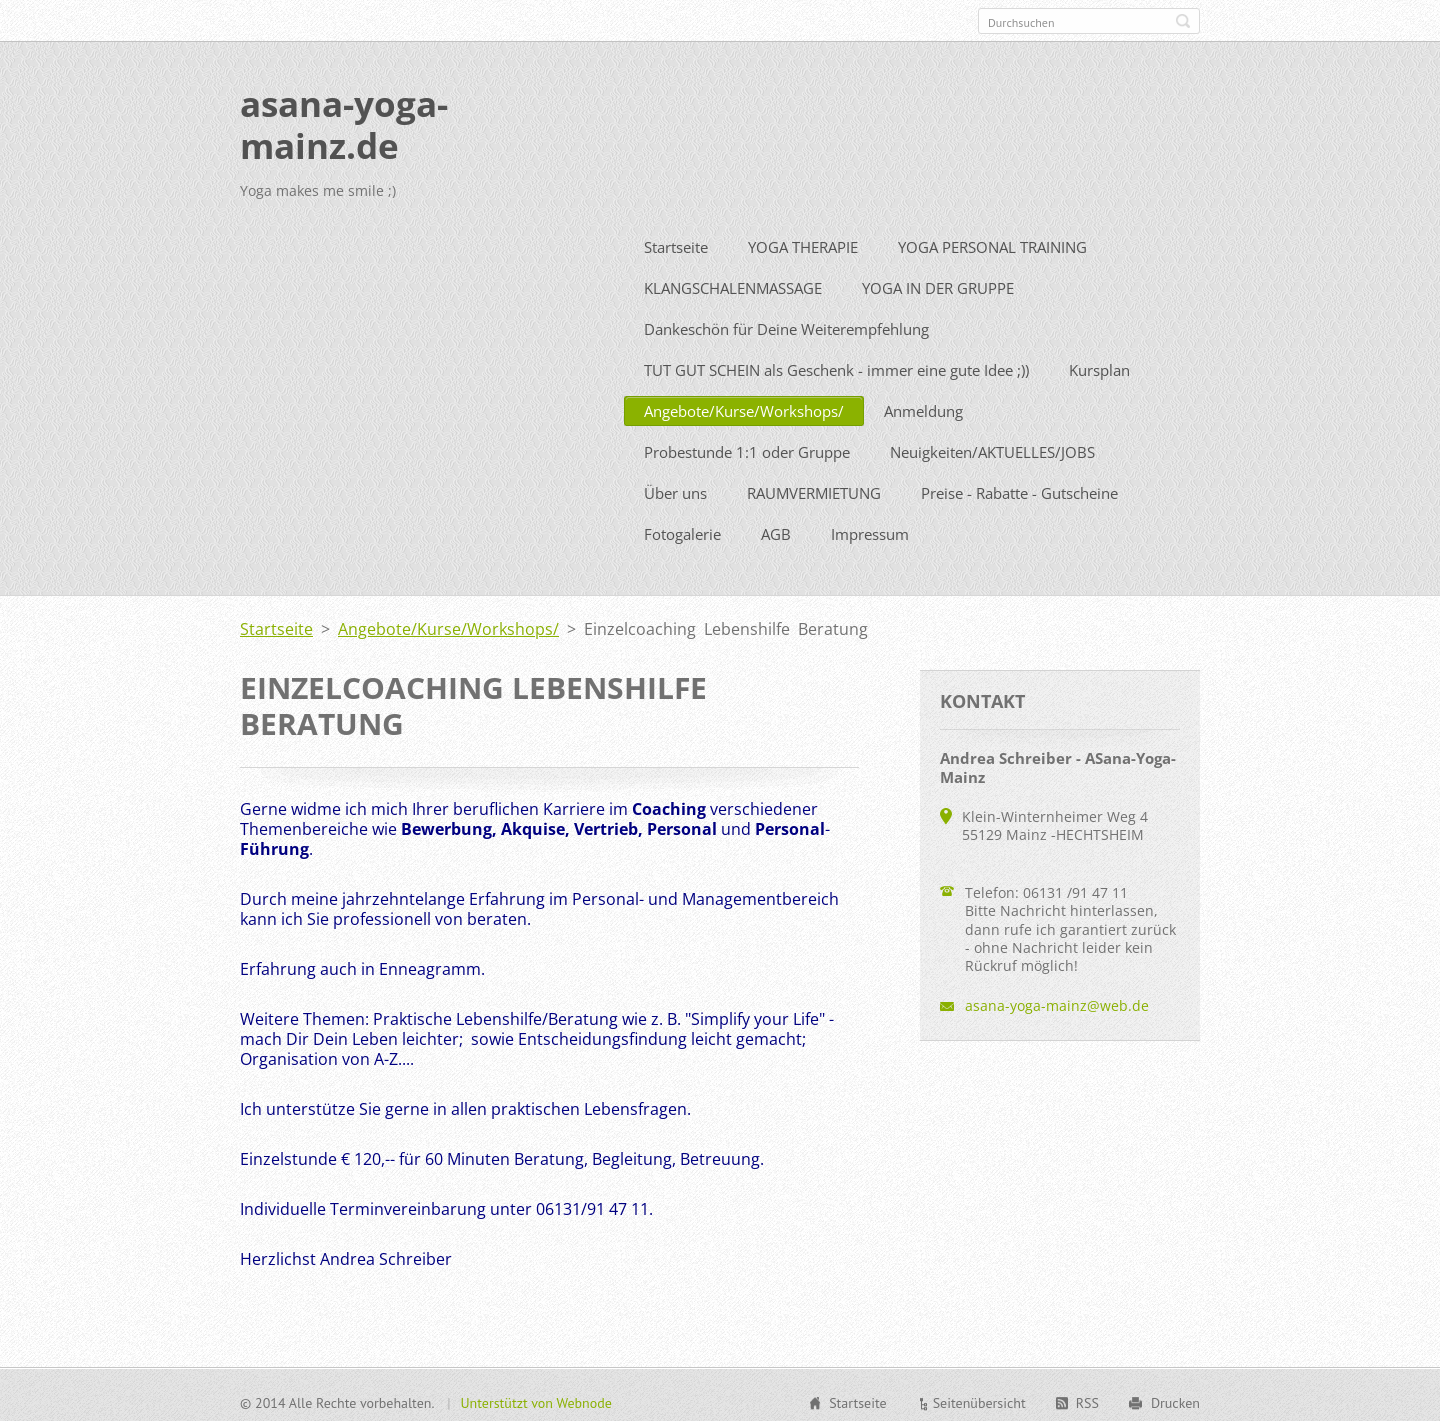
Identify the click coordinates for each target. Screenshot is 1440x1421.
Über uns (675, 489)
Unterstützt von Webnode (535, 1399)
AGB (776, 530)
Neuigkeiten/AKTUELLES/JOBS (992, 448)
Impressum (870, 530)
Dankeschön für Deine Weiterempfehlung (786, 325)
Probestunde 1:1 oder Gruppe (747, 448)
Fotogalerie (682, 530)
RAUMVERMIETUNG (814, 489)
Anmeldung (923, 407)
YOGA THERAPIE (803, 243)
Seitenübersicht (979, 1399)
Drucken (1175, 1399)
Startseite (676, 243)
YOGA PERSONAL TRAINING (992, 243)
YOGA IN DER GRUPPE (938, 284)
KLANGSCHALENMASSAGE (733, 284)
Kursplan (1099, 366)
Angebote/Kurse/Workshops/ (744, 407)
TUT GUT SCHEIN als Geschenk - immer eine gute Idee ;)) (836, 366)
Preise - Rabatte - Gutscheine (1019, 489)
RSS (1087, 1399)
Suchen (1183, 21)
